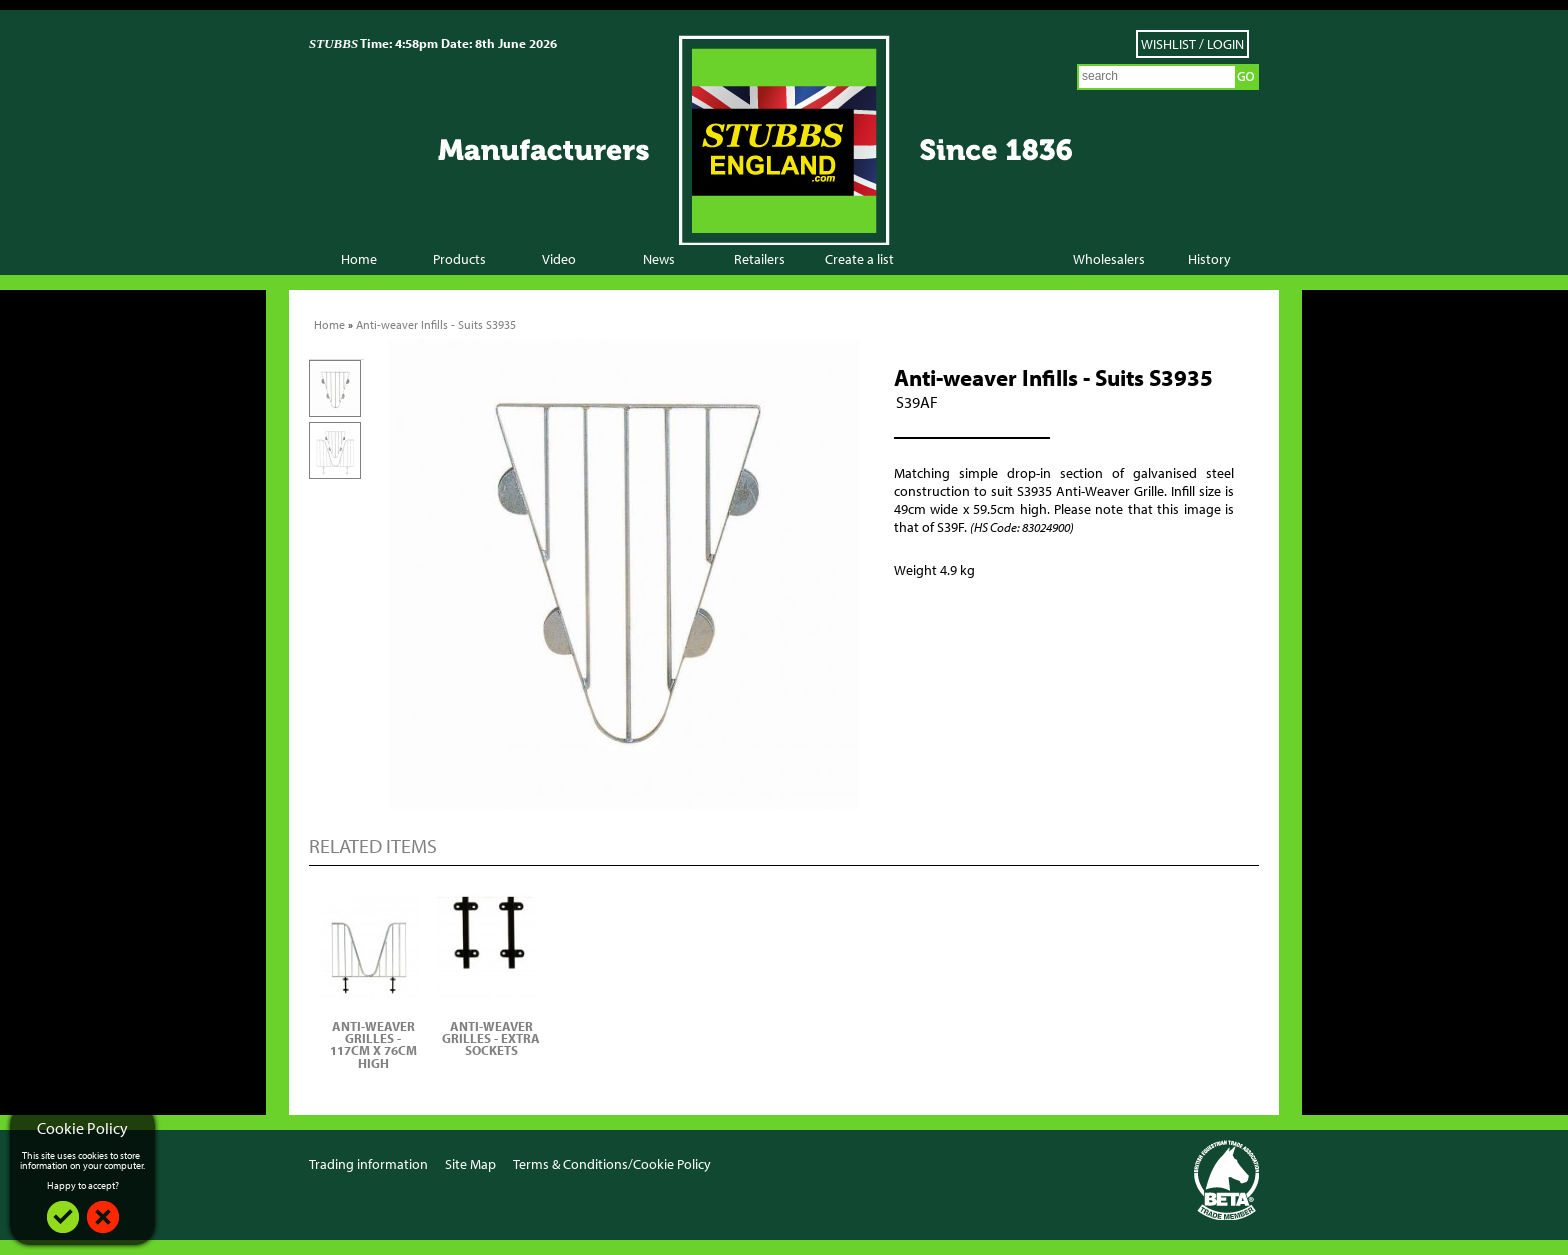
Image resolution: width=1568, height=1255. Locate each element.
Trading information (368, 1164)
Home (359, 259)
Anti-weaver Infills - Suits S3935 (436, 324)
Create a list (859, 259)
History (1209, 259)
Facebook (1156, 1162)
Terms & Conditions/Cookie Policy (612, 1164)
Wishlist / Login (1192, 44)
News (659, 259)
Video (559, 259)
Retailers (759, 259)
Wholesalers (1109, 259)
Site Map (470, 1164)
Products (459, 259)
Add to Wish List (954, 618)
